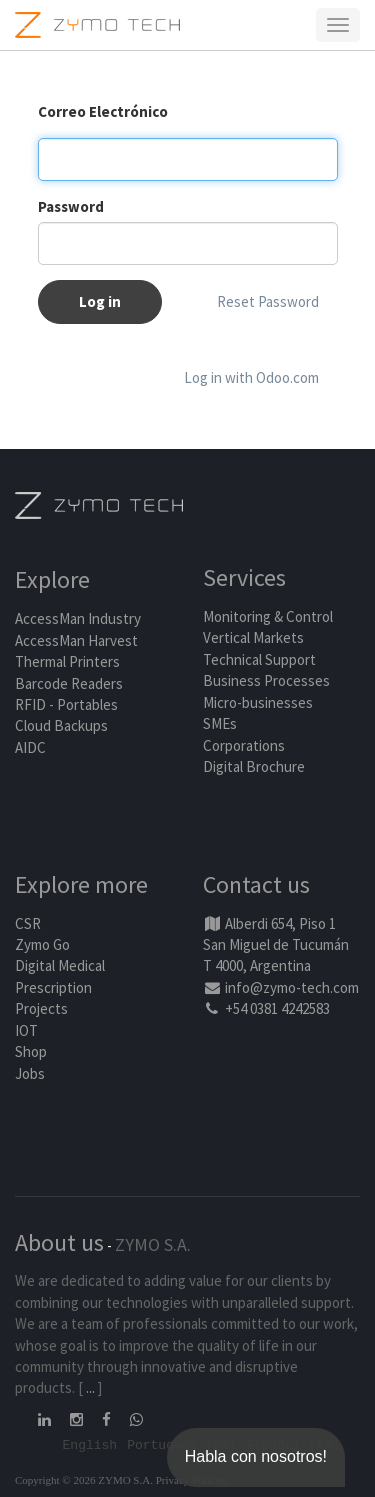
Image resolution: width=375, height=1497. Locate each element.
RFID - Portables (66, 704)
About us (59, 1242)
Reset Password (268, 301)
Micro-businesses (258, 702)
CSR (28, 923)
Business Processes (266, 680)
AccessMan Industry (78, 618)
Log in (100, 301)
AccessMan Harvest (76, 640)
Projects (41, 1008)
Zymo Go (42, 944)
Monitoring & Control (268, 616)
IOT (26, 1030)
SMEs (220, 723)
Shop (31, 1051)
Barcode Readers (69, 683)
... (90, 1387)
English (90, 1444)
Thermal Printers (67, 661)
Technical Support (259, 659)
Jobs (30, 1073)
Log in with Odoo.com (251, 377)
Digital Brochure (255, 766)
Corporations (244, 745)
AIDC (30, 747)
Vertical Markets (253, 637)
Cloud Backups (61, 725)
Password (71, 206)
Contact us (256, 884)
